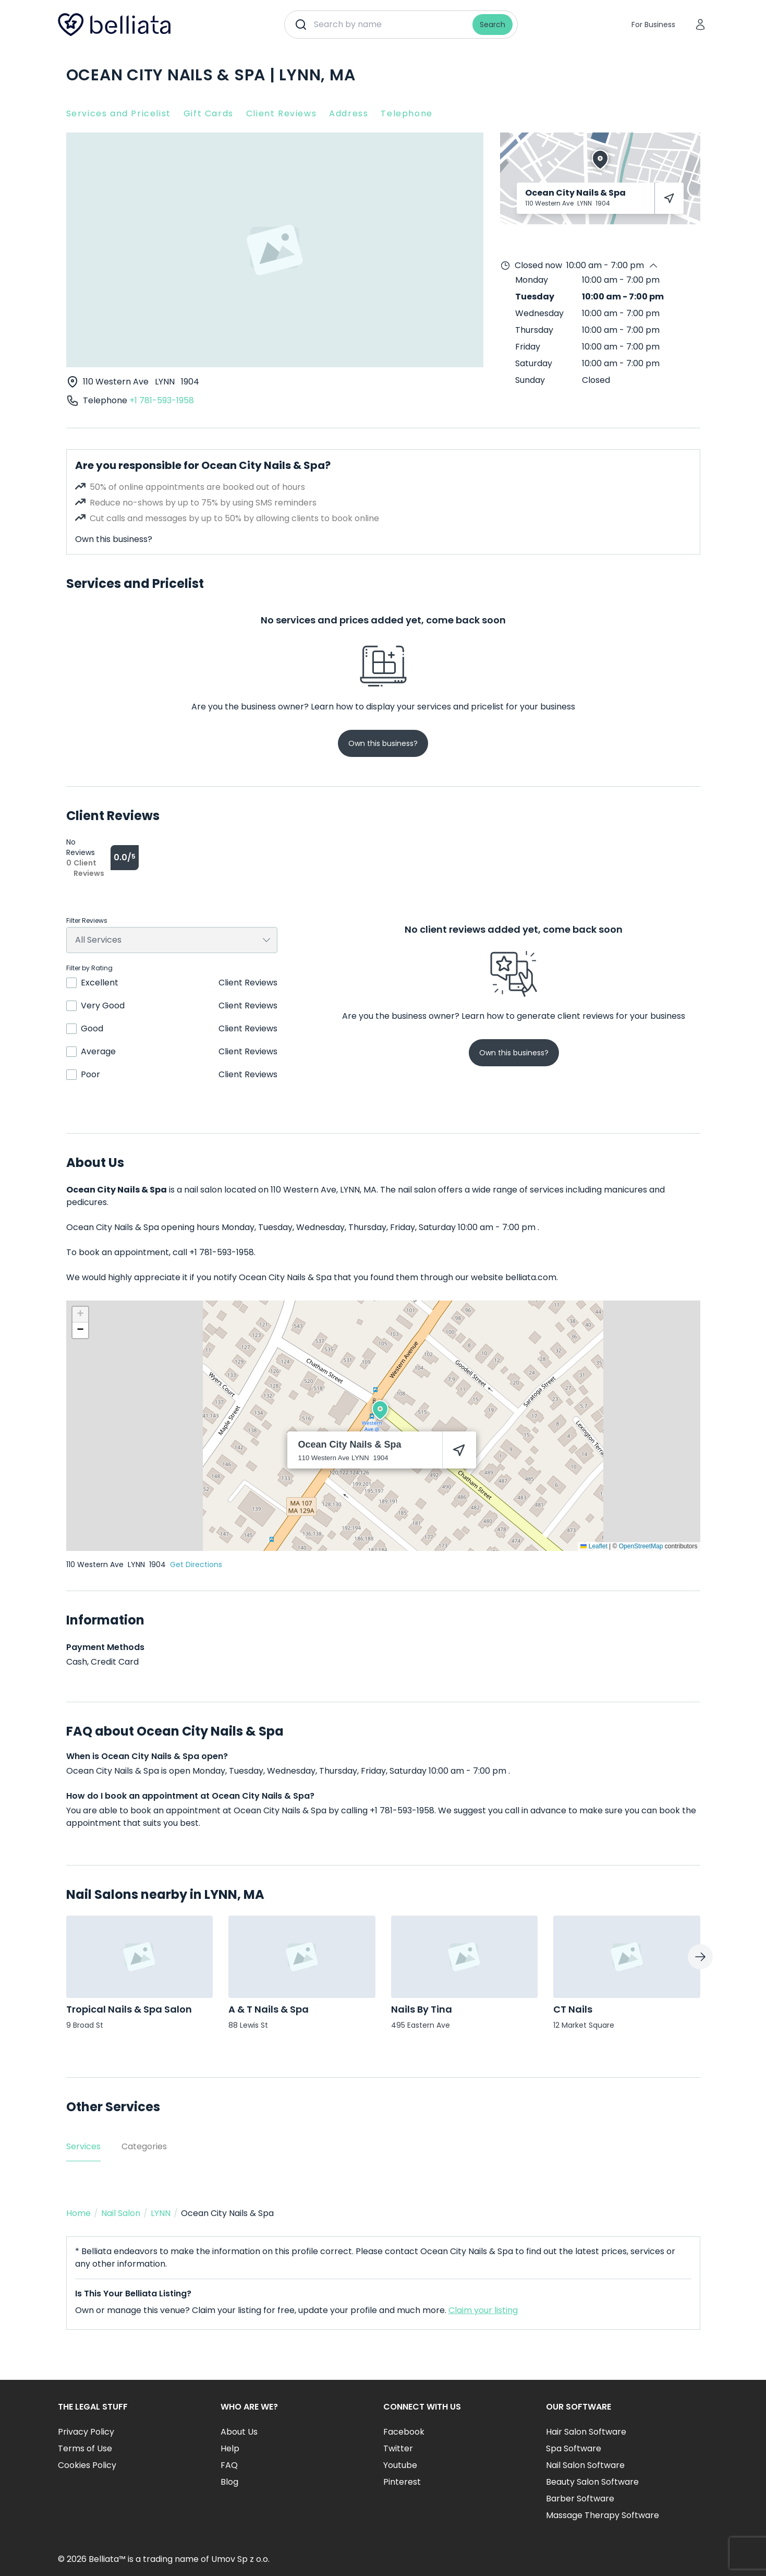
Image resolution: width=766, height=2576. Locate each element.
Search (492, 24)
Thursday (534, 330)
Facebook (403, 2432)
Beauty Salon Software (592, 2482)
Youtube (400, 2465)
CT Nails (572, 2009)
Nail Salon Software (585, 2465)
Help (230, 2448)
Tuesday (534, 297)
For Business (653, 24)
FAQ (229, 2465)
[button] (380, 1410)
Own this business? (113, 539)
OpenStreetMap (641, 1546)
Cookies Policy (87, 2465)
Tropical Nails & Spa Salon (129, 2009)
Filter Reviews (86, 921)
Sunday (530, 380)
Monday (531, 280)
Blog (229, 2482)
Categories (144, 2146)
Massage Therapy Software (602, 2515)
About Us (239, 2432)
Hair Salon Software (586, 2432)
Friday (527, 347)
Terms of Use (85, 2448)
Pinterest (402, 2482)
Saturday (533, 363)
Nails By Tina (421, 2009)
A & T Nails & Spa (268, 2009)
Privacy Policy (86, 2432)
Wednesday (539, 313)
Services (83, 2146)
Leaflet (593, 1546)
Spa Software (573, 2448)
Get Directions (196, 1564)
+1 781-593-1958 (161, 400)
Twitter (398, 2448)
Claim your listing (483, 2310)
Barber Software (580, 2499)
